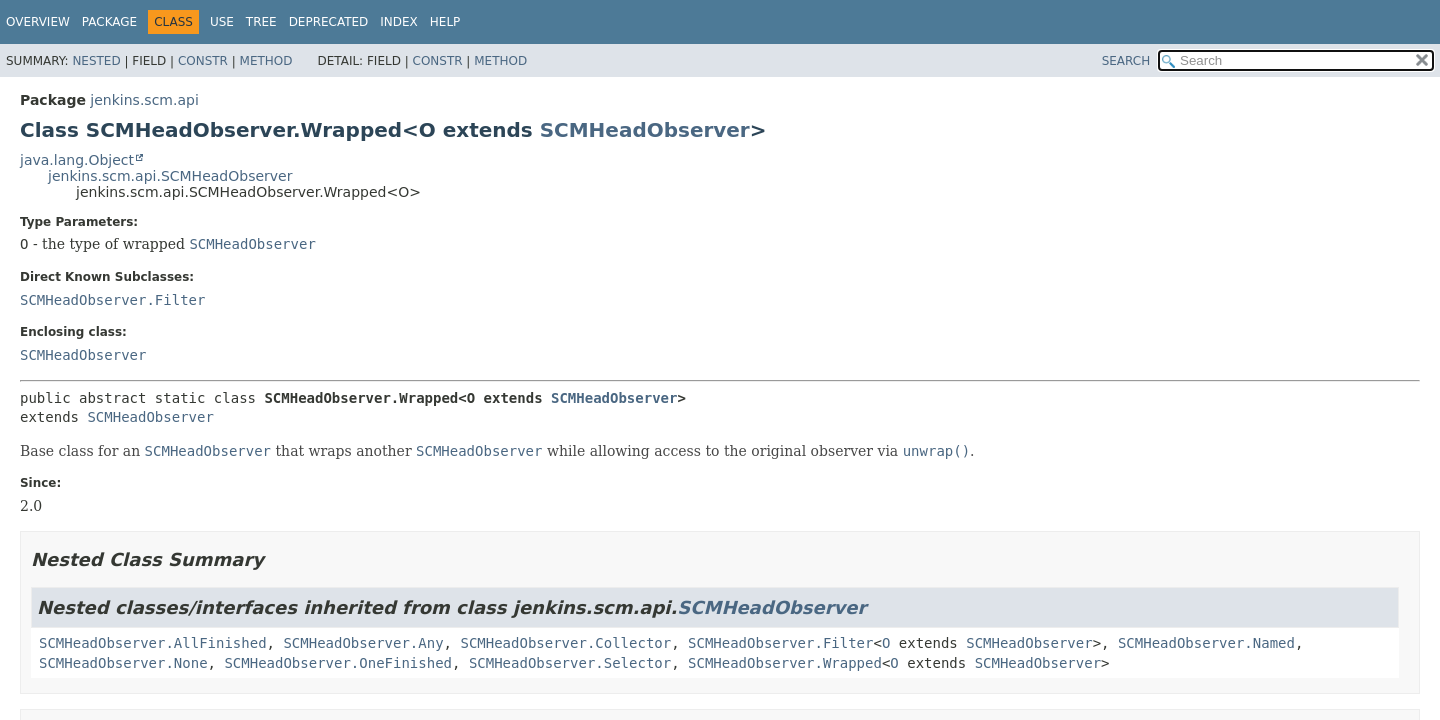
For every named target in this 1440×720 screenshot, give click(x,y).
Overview (38, 22)
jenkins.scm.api (144, 100)
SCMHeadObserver (645, 130)
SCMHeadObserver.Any (363, 643)
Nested (96, 61)
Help (445, 22)
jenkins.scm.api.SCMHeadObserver (170, 176)
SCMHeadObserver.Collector (565, 643)
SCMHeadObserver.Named (1206, 643)
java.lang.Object (77, 160)
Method (266, 61)
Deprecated (329, 22)
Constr (203, 61)
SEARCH (1126, 61)
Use (222, 22)
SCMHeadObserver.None (123, 663)
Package (109, 22)
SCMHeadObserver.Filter (112, 300)
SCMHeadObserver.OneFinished (338, 663)
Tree (261, 22)
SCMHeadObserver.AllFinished (153, 643)
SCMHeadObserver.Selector (570, 663)
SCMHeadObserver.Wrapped (785, 663)
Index (399, 22)
